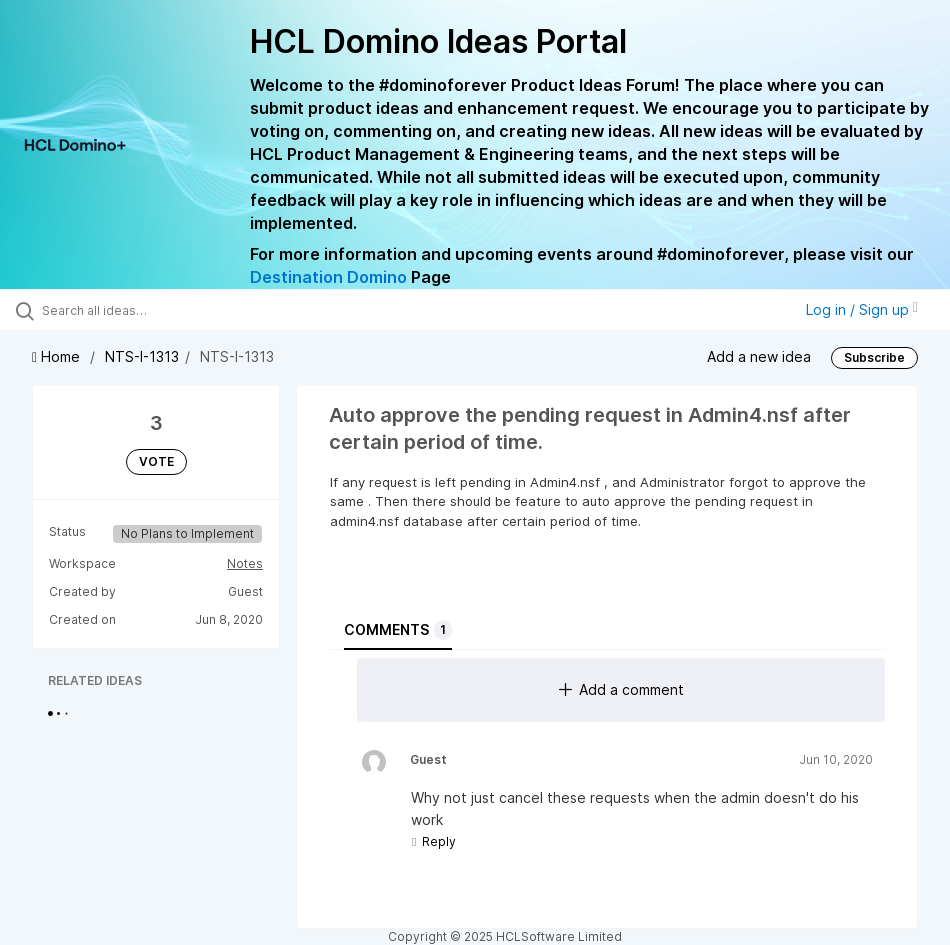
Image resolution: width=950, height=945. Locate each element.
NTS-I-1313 (142, 356)
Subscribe (874, 357)
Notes (245, 563)
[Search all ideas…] (135, 310)
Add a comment (621, 689)
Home (58, 356)
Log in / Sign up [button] (862, 309)
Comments (398, 630)
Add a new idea (759, 356)
